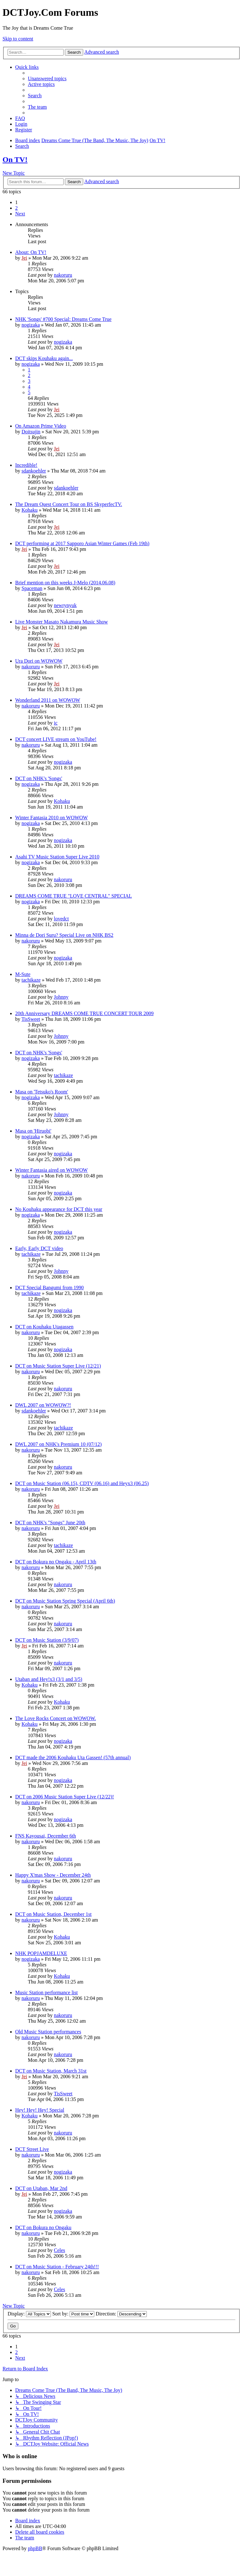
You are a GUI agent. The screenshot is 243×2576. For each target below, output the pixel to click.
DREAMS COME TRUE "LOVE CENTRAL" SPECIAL (73, 896)
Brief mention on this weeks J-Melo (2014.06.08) (65, 582)
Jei (24, 258)
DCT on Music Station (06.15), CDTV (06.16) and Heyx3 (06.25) (82, 1483)
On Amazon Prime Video (40, 426)
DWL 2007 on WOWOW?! (43, 1405)
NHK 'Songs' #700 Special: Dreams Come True (63, 319)
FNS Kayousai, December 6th (45, 1836)
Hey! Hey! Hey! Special (39, 2110)
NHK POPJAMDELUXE (41, 1953)
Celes (59, 2250)
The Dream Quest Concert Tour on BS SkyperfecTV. (68, 504)
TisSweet (31, 1019)
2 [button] (16, 208)
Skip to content (18, 38)
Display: (29, 2313)
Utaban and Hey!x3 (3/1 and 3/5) (48, 1679)
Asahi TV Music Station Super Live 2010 (57, 856)
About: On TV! (30, 252)
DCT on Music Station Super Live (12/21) (58, 1366)
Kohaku (30, 510)
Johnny (61, 997)
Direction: (121, 2313)
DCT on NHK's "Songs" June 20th (50, 1522)
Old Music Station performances (48, 2031)
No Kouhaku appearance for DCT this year (58, 1209)
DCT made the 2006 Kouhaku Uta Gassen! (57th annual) (73, 1757)
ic (56, 722)
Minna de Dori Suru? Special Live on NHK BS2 (64, 935)
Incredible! (26, 465)
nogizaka (31, 325)
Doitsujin (31, 431)
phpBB (35, 2548)
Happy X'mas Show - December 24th (53, 1875)
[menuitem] (47, 78)
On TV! (15, 159)
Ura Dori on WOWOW (38, 661)
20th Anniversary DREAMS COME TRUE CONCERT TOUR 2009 (84, 1013)
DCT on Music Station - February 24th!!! (57, 2266)
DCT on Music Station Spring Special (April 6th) (65, 1601)
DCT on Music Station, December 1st (53, 1914)
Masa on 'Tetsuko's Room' (41, 1091)
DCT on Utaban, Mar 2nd (41, 2188)
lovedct (61, 918)
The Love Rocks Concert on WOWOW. (55, 1718)
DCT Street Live (32, 2149)
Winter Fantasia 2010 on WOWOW (51, 817)
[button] (20, 213)
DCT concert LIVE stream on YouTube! (56, 739)
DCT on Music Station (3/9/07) (47, 1640)
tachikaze (31, 980)
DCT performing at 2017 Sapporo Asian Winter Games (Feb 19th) (82, 543)
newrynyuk (65, 605)
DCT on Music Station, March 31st (50, 2070)
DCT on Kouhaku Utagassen (44, 1326)
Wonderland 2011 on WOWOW (47, 700)
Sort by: (73, 2313)
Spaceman (32, 588)
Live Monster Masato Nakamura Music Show (61, 621)
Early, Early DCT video (39, 1248)
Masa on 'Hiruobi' (33, 1131)
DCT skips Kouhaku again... (44, 358)
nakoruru (63, 275)
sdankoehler (34, 470)
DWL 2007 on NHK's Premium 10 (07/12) (58, 1444)
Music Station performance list (46, 1992)
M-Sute (22, 974)
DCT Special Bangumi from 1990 (49, 1287)
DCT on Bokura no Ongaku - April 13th (55, 1561)
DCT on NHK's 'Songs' (38, 778)
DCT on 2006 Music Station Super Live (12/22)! (64, 1796)
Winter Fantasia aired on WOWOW (51, 1170)
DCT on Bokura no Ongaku (43, 2227)
